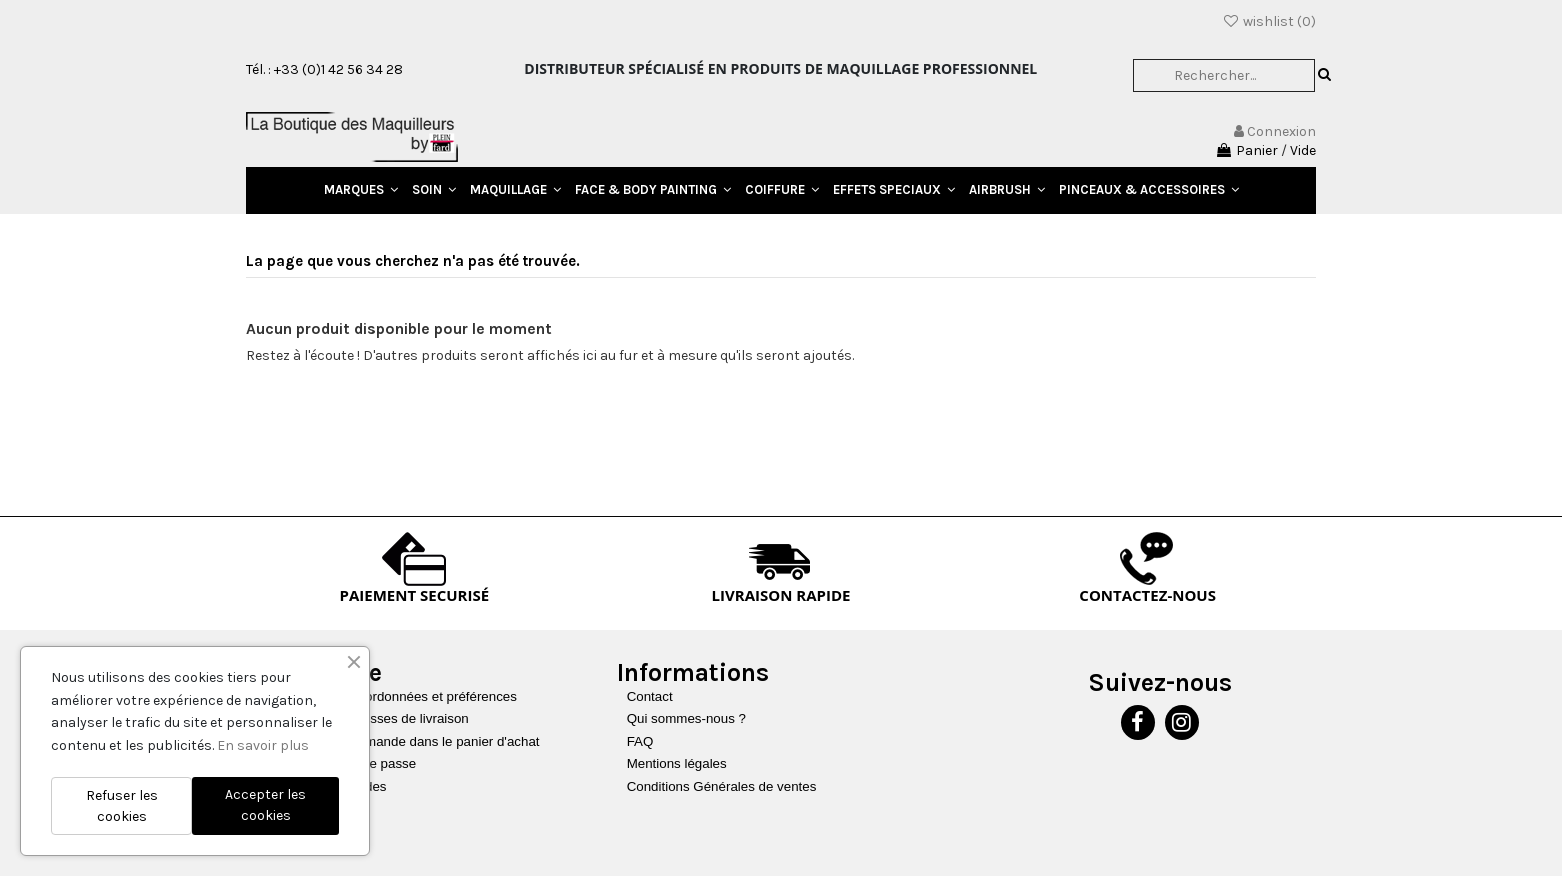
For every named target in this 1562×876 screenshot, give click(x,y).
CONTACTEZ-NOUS (1147, 595)
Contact (650, 696)
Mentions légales (677, 763)
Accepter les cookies (265, 805)
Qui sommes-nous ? (686, 718)
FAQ (640, 741)
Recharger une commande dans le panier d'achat (394, 741)
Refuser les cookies (122, 806)
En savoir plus (263, 745)
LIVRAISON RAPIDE (781, 595)
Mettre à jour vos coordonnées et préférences (382, 696)
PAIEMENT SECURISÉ (415, 595)
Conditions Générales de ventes (722, 786)
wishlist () (1269, 21)
